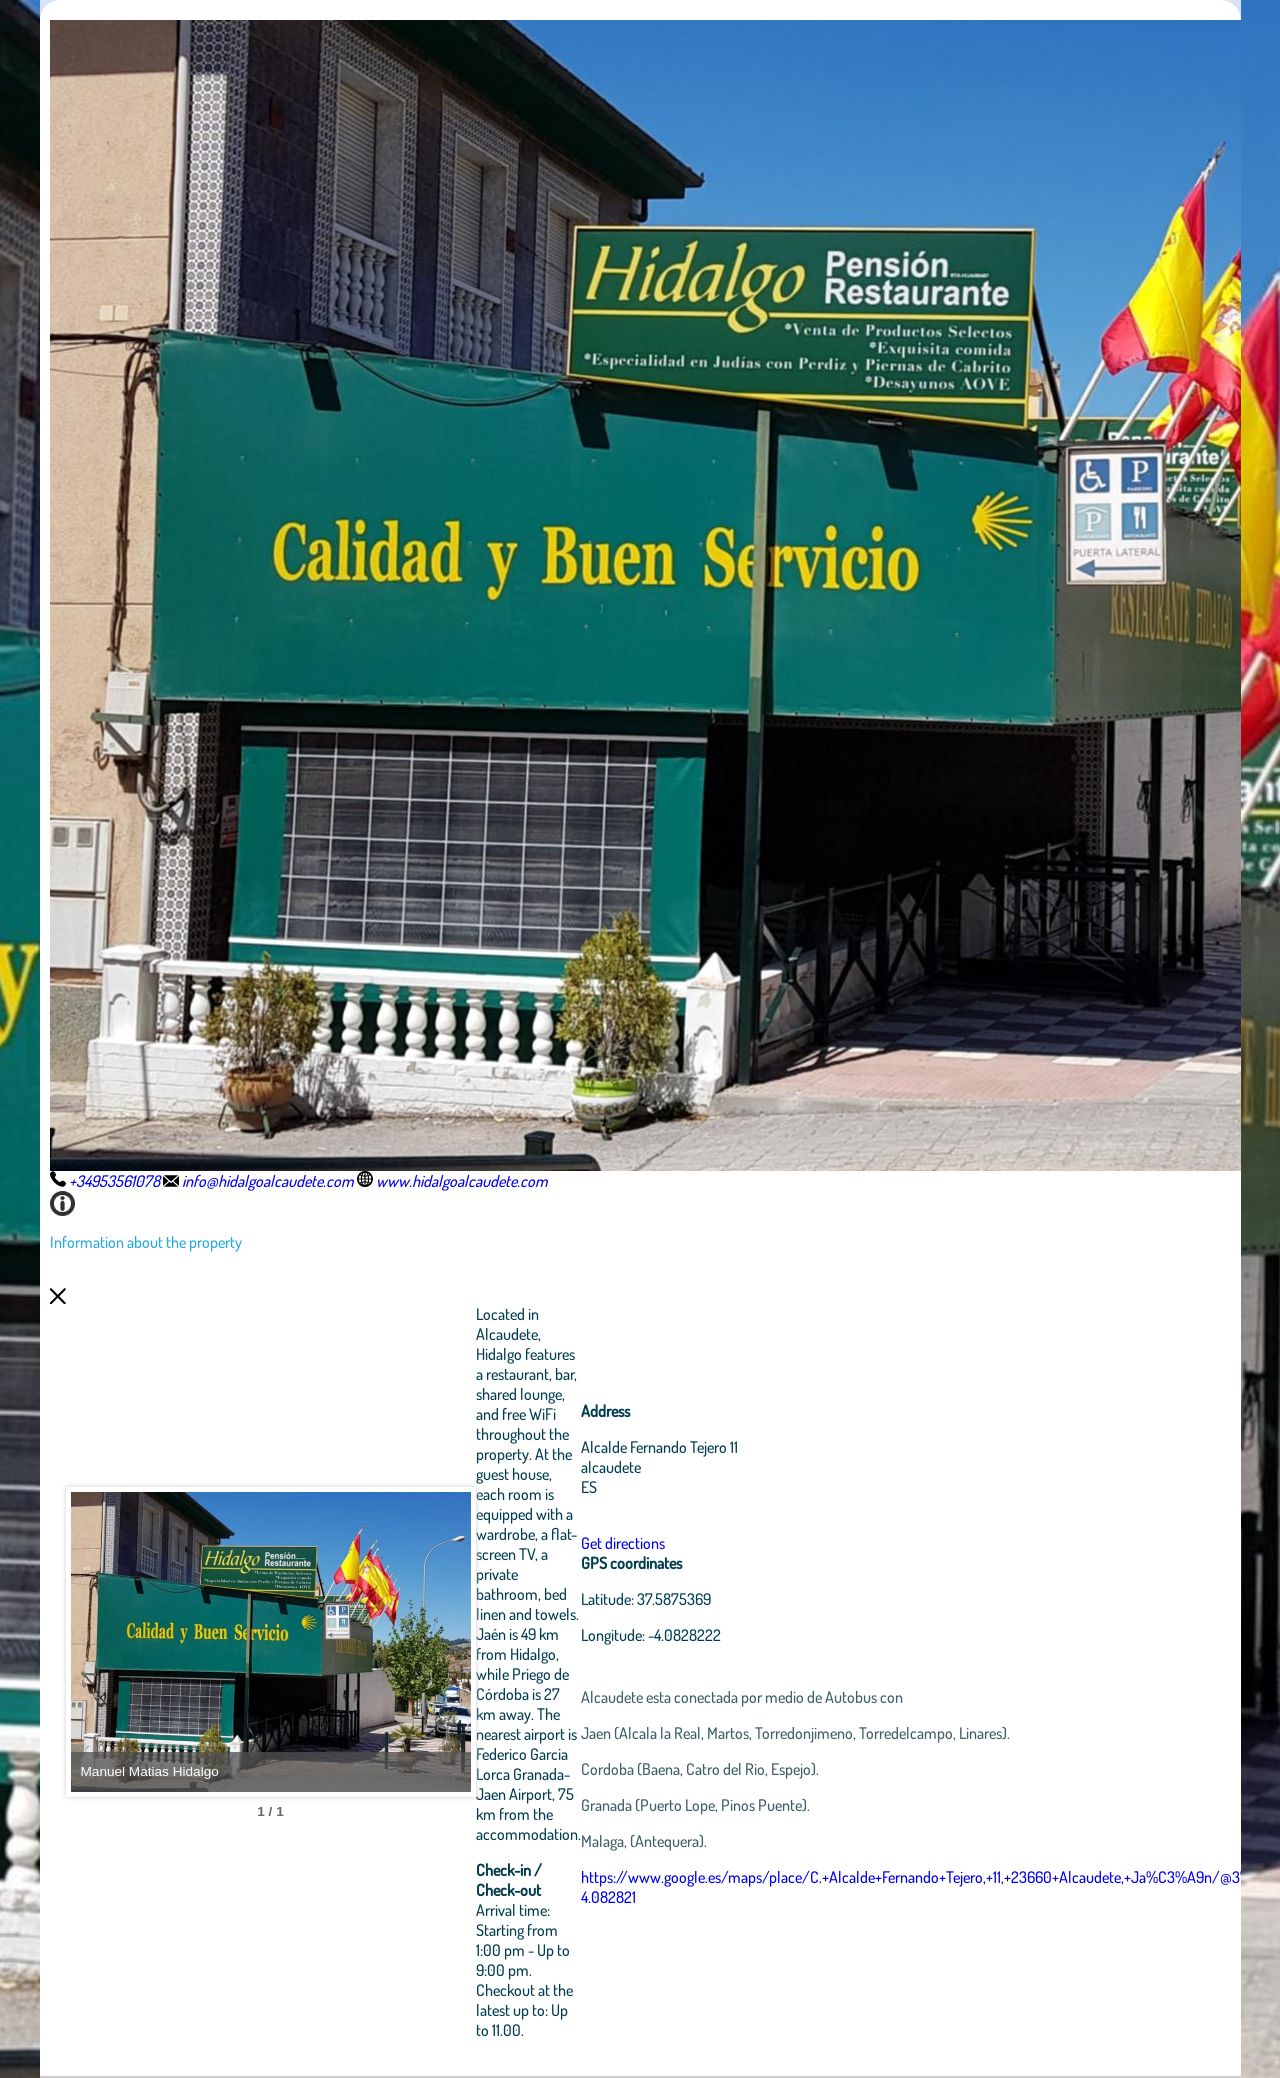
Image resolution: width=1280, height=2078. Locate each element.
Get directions (623, 1543)
